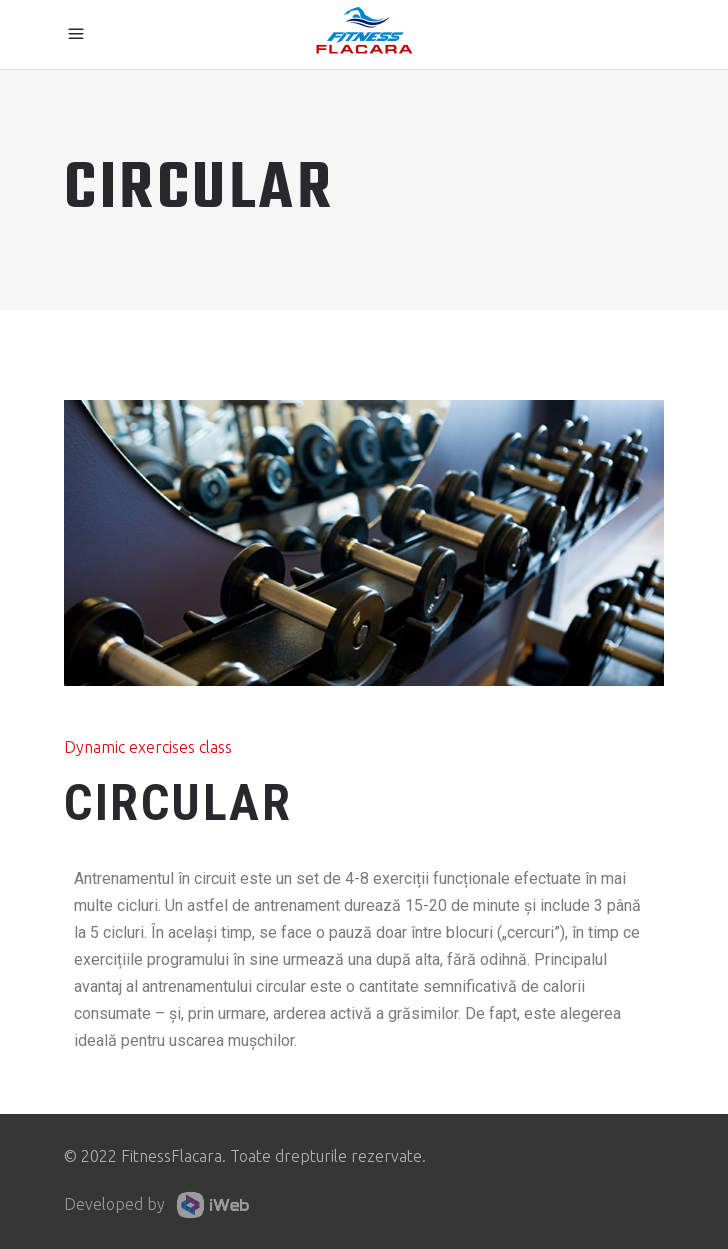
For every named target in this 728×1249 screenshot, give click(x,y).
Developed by (161, 1205)
